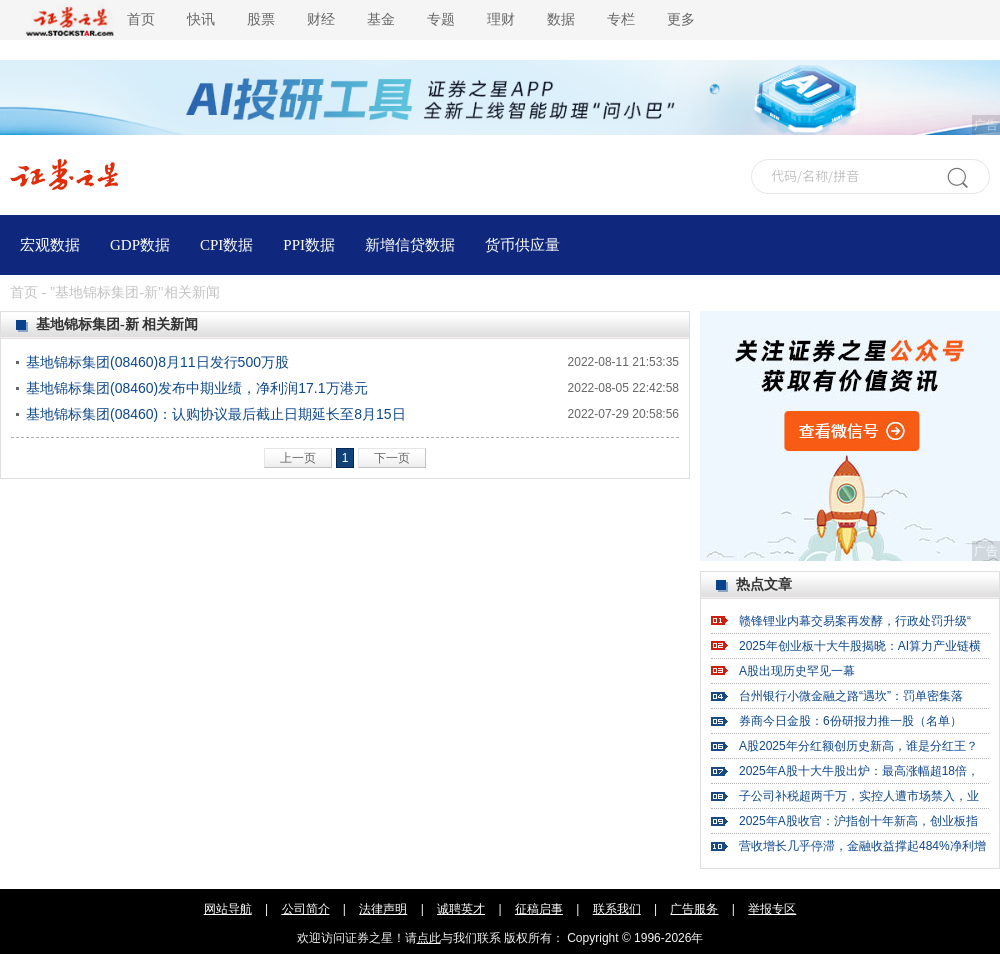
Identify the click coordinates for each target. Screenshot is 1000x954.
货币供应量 (522, 245)
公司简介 (306, 909)
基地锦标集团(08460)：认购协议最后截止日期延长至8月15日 (216, 414)
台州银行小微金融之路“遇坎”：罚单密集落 (851, 696)
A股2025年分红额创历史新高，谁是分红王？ (858, 746)
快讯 (201, 19)
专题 (441, 19)
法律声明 (383, 909)
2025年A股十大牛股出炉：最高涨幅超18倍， (859, 771)
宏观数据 (50, 245)
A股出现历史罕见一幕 (797, 671)
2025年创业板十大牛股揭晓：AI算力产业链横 (860, 646)
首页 (141, 19)
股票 (261, 19)
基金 (381, 19)
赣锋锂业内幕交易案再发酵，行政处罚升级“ (855, 621)
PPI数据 (309, 245)
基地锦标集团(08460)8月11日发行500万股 (157, 362)
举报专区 (772, 909)
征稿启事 (539, 909)
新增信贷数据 (410, 245)
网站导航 (228, 909)
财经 (321, 19)
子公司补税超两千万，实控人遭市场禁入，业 (859, 796)
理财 (501, 19)
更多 (681, 19)
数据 (561, 19)
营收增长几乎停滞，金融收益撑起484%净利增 (862, 846)
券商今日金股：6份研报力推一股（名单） (850, 721)
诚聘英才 (461, 909)
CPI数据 (226, 245)
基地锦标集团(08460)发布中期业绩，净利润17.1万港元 (197, 388)
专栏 (621, 19)
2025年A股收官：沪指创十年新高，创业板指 (858, 821)
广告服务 (694, 909)
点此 (429, 938)
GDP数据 (140, 245)
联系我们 (617, 909)
